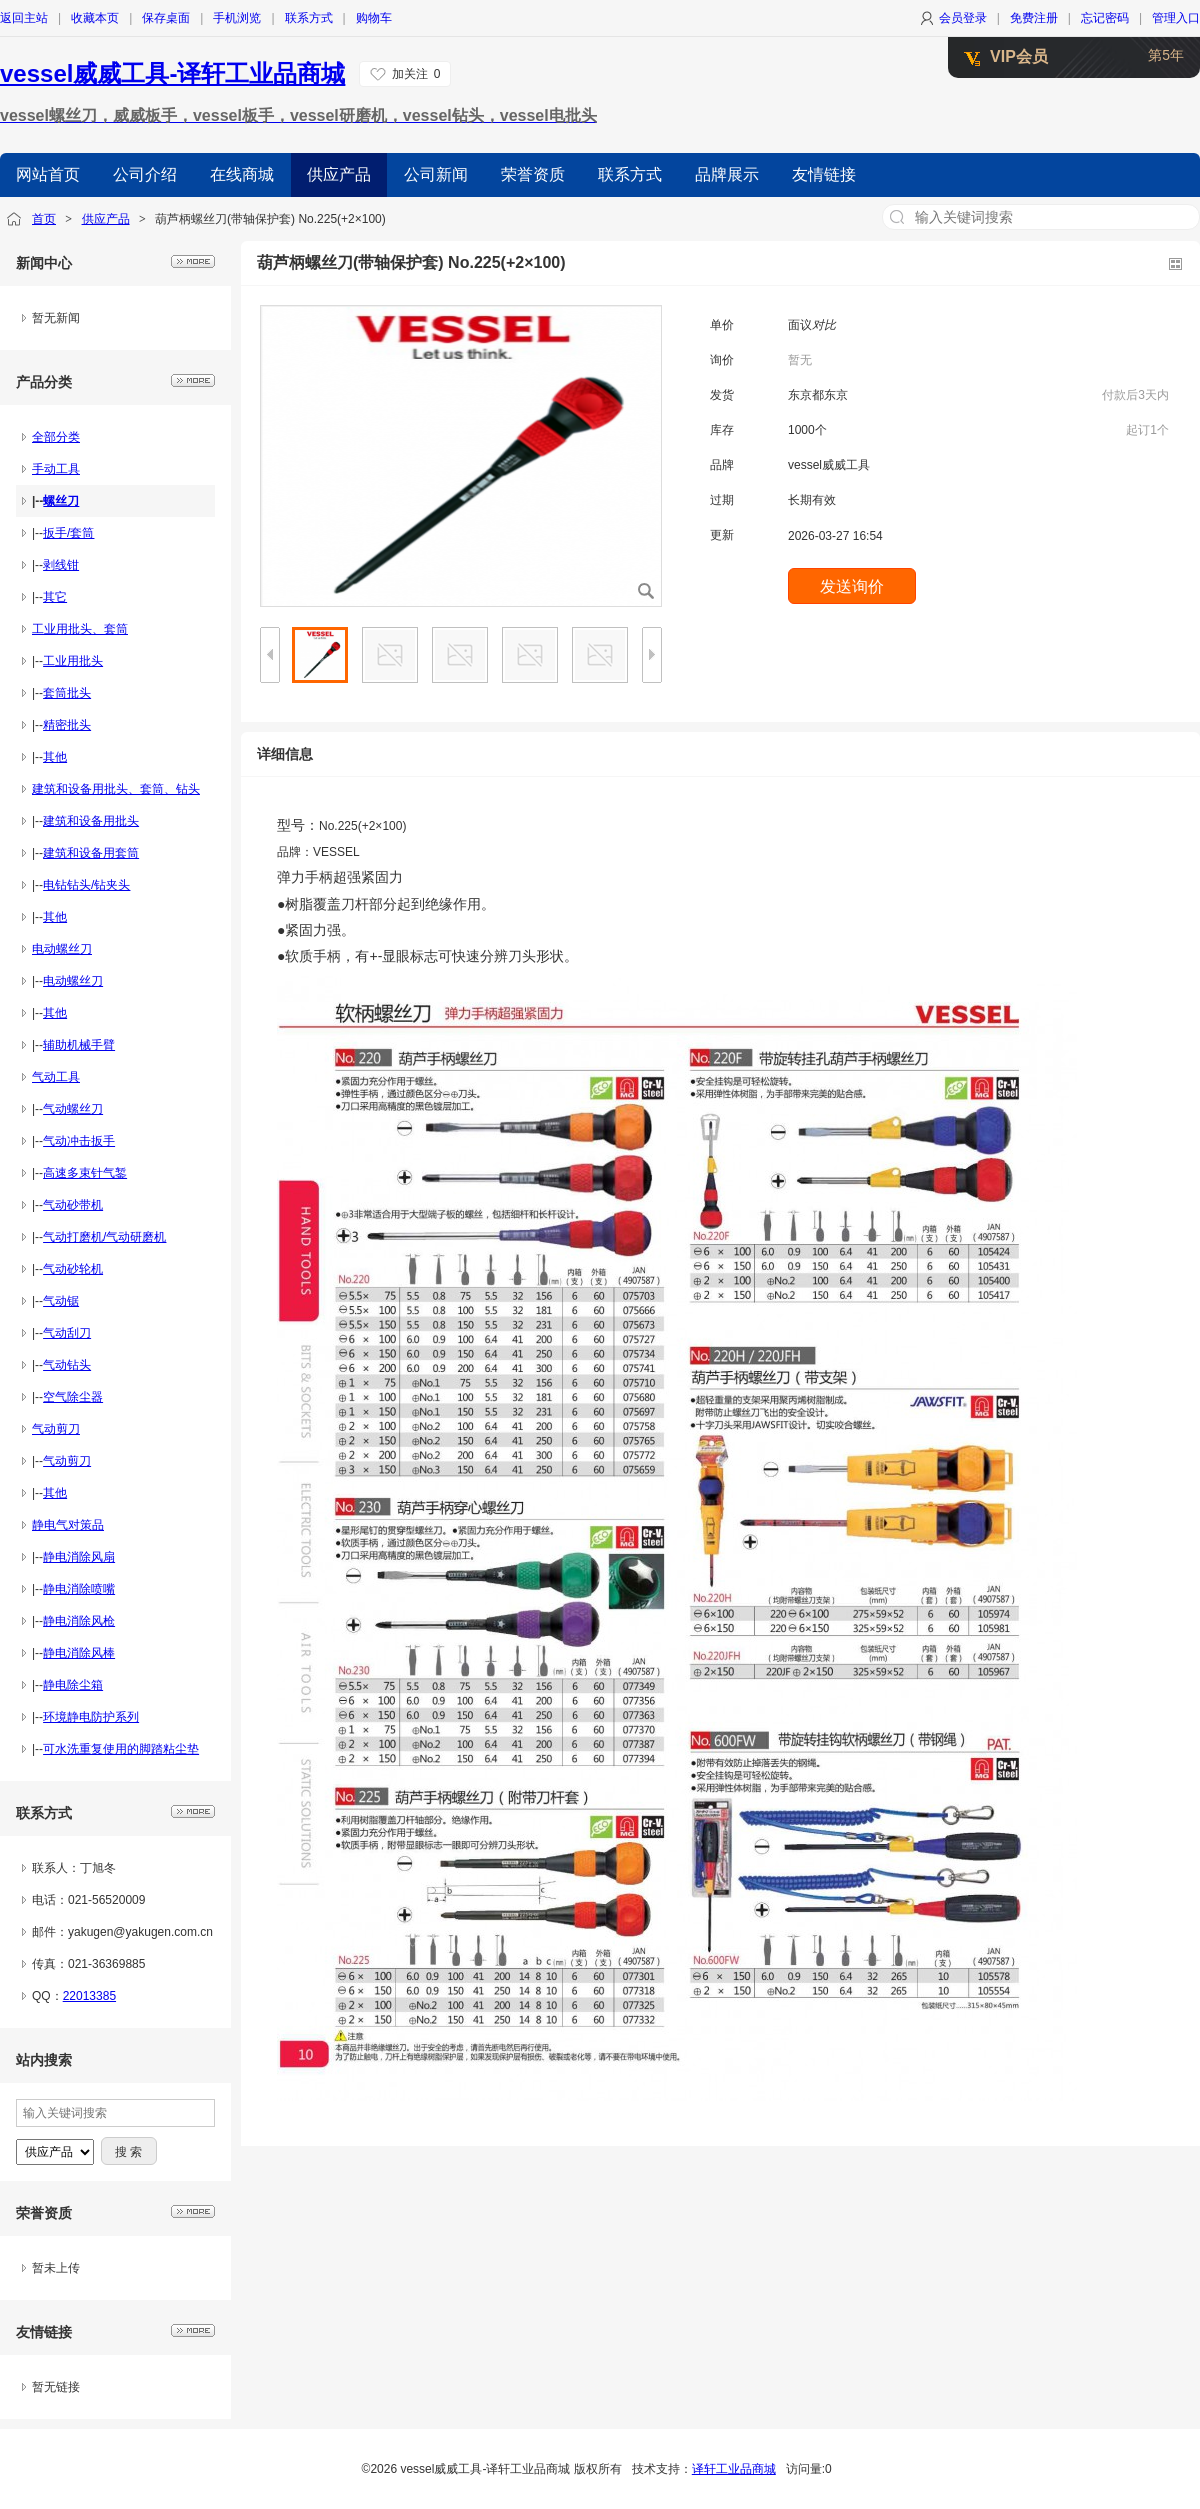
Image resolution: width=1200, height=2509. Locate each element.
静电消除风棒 (79, 1653)
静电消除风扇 (79, 1557)
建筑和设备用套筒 (91, 853)
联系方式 (309, 18)
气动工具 (56, 1077)
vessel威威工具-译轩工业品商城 (172, 73)
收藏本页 (95, 18)
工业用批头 (73, 661)
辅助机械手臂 (79, 1045)
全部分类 (56, 437)
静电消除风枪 (79, 1621)
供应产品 (106, 219)
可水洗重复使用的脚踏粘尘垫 (121, 1749)
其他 (55, 757)
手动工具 (56, 469)
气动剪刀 (56, 1429)
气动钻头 (67, 1365)
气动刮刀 (67, 1333)
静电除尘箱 (73, 1685)
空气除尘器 (73, 1397)
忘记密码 (1105, 18)
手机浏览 (237, 18)
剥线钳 (61, 565)
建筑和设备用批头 (91, 821)
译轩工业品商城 (734, 2469)
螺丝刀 (61, 501)
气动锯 (61, 1301)
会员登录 (963, 18)
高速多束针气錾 (85, 1173)
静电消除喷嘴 (79, 1589)
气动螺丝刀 (73, 1109)
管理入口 (1176, 18)
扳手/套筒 (68, 533)
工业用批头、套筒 (80, 629)
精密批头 (67, 725)
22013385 (89, 1996)
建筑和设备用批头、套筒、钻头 (116, 789)
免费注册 (1034, 18)
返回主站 (24, 18)
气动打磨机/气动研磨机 (104, 1237)
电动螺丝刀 (62, 949)
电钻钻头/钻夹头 (86, 885)
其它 (55, 597)
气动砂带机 (73, 1205)
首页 (44, 219)
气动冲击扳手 (79, 1141)
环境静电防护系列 (91, 1717)
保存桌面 (166, 18)
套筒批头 (67, 693)
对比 (824, 325)
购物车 (374, 18)
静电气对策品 (68, 1525)
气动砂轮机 (73, 1269)
